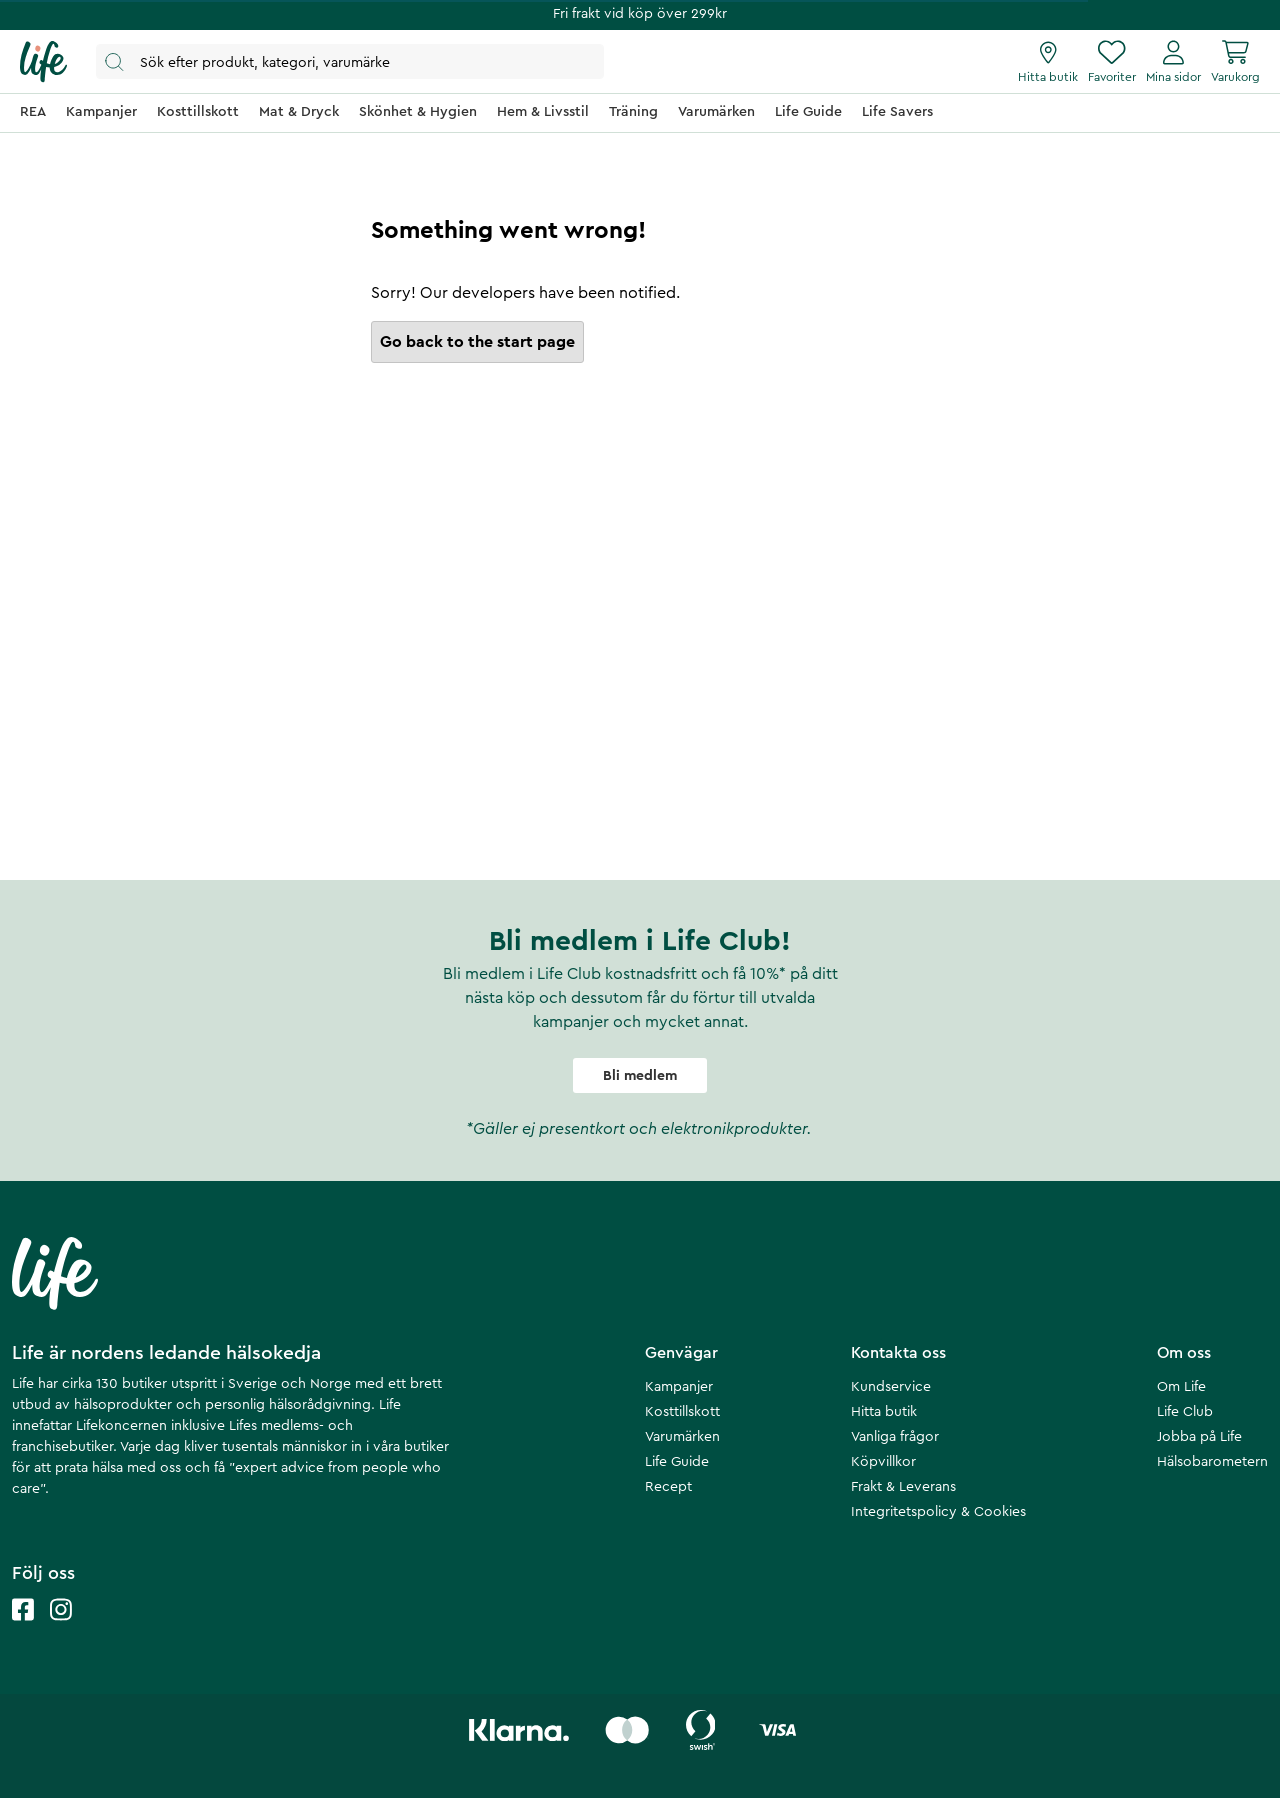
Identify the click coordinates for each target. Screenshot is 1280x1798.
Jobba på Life (1199, 1437)
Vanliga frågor (895, 1437)
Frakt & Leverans (903, 1487)
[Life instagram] (61, 1629)
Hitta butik (884, 1412)
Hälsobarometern (1212, 1462)
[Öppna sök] (350, 61)
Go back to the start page (477, 342)
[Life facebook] (23, 1629)
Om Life (1181, 1387)
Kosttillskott (682, 1412)
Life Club (1185, 1412)
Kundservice (891, 1387)
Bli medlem (640, 1076)
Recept (668, 1487)
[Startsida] (43, 62)
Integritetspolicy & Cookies (938, 1512)
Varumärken (682, 1437)
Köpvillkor (883, 1462)
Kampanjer (679, 1387)
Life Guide (677, 1462)
